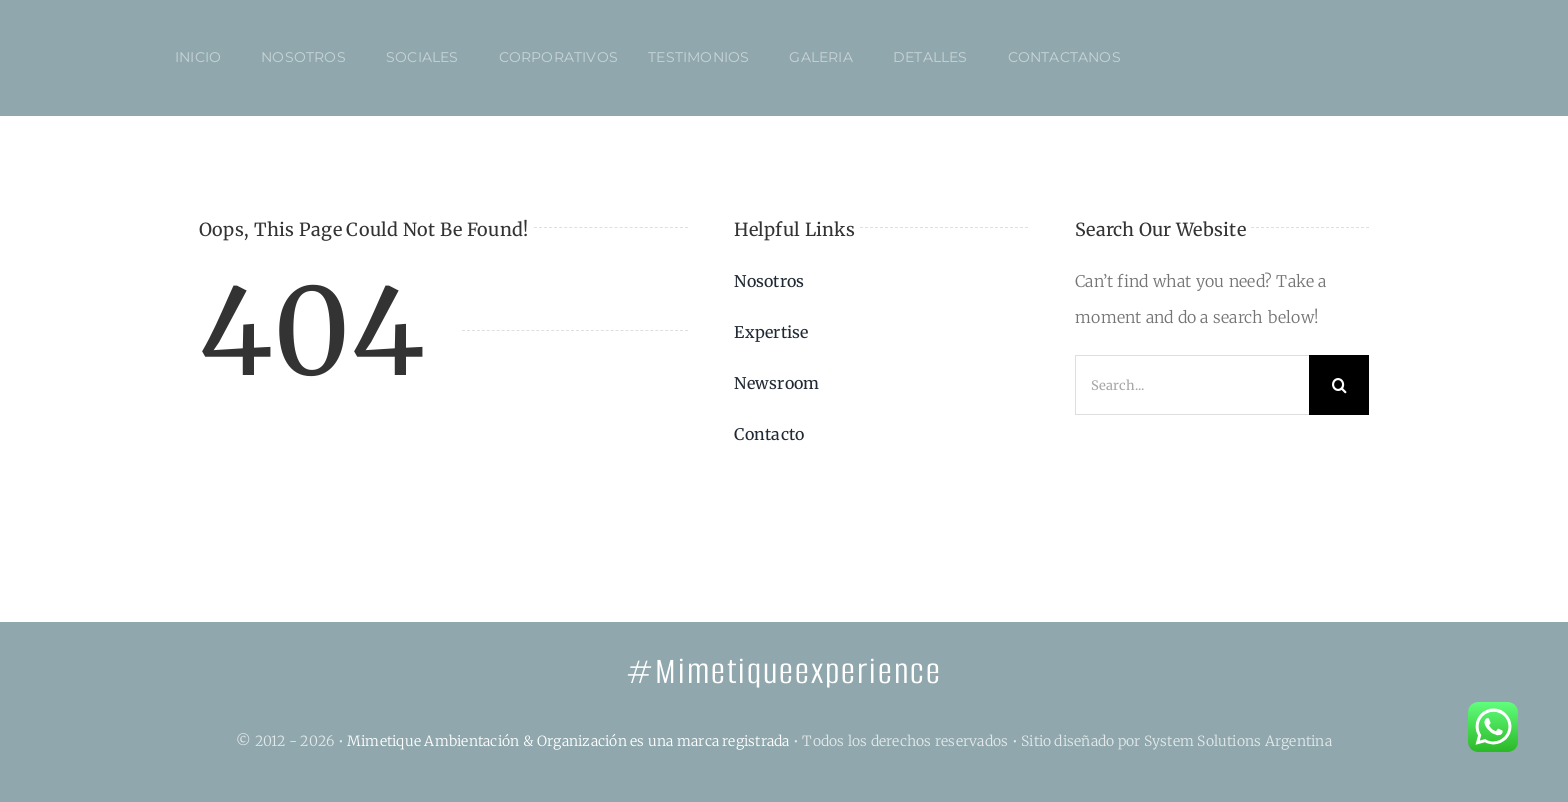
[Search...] (1192, 385)
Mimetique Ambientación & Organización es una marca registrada (568, 741)
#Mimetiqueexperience (784, 671)
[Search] (1339, 385)
